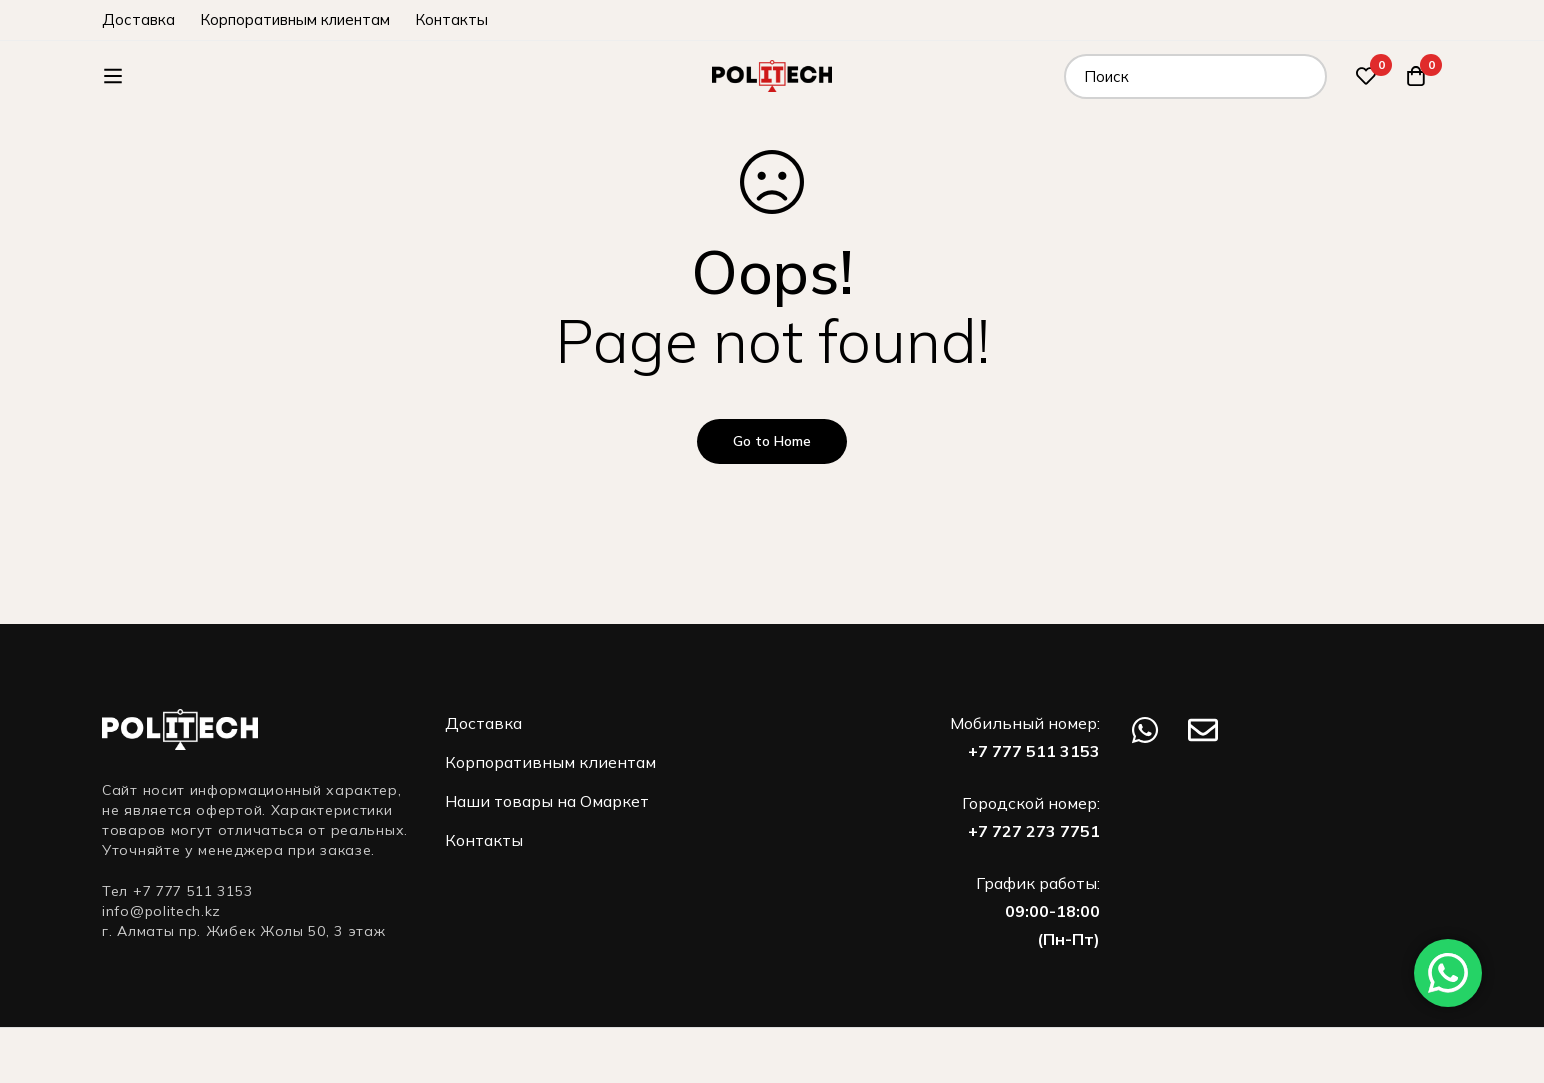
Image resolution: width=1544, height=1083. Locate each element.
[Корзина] (1416, 76)
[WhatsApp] (1145, 730)
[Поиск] (1304, 76)
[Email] (1203, 730)
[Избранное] (1366, 76)
